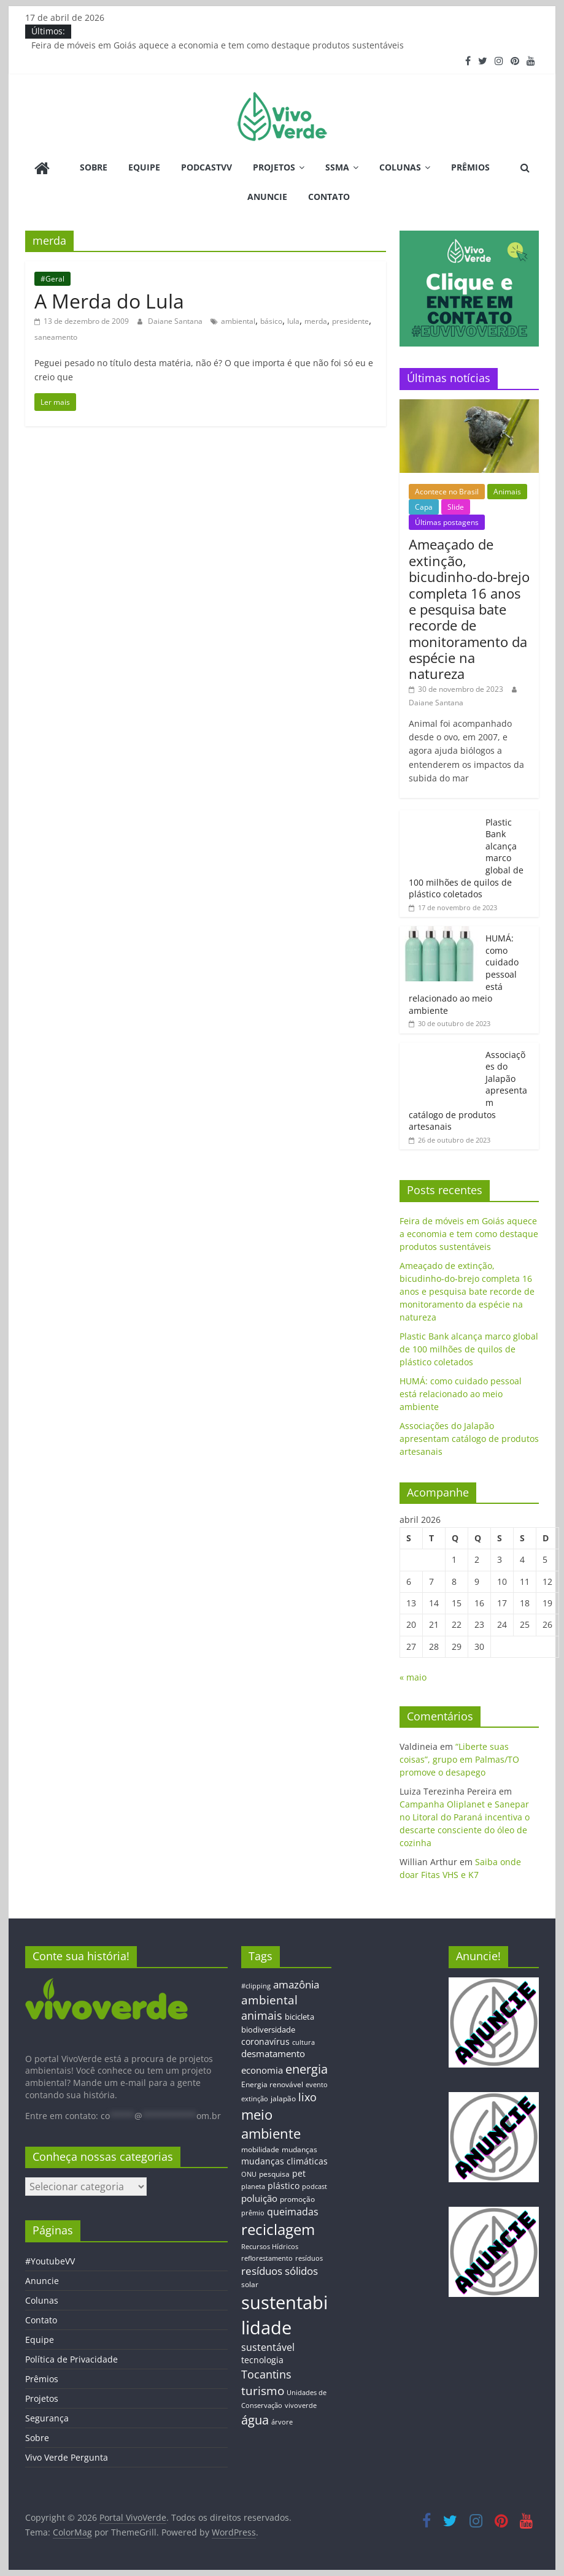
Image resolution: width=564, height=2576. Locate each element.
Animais (507, 491)
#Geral (52, 279)
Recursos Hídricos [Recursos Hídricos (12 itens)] (269, 2246)
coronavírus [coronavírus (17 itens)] (265, 2041)
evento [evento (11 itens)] (317, 2084)
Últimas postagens (447, 522)
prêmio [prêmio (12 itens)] (253, 2212)
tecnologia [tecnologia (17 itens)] (262, 2360)
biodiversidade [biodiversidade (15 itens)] (268, 2029)
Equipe (144, 167)
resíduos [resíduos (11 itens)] (309, 2258)
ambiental (238, 321)
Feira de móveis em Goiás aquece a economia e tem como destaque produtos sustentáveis (217, 45)
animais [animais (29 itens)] (261, 2015)
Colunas (400, 167)
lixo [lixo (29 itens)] (307, 2097)
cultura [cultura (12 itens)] (303, 2042)
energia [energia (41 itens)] (306, 2069)
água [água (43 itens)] (255, 2419)
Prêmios (470, 167)
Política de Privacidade (71, 2359)
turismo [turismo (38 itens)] (262, 2390)
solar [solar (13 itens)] (249, 2284)
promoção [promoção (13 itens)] (297, 2199)
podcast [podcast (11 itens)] (314, 2186)
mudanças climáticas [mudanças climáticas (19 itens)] (284, 2161)
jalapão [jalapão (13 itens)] (283, 2098)
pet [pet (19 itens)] (299, 2173)
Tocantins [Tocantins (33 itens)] (266, 2374)
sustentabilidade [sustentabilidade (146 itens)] (284, 2315)
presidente (350, 321)
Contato (329, 196)
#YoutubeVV (50, 2261)
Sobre (93, 167)
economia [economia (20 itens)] (262, 2070)
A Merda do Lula (109, 301)
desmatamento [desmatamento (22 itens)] (273, 2053)
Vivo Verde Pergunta (66, 2457)
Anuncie (267, 196)
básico (271, 321)
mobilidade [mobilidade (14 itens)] (260, 2149)
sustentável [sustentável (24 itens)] (268, 2347)
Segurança (47, 2418)
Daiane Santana (176, 321)
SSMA (337, 167)
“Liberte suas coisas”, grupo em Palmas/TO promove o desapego (459, 1759)
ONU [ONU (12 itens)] (249, 2174)
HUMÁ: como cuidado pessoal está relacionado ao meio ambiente (461, 1394)
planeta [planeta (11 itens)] (253, 2186)
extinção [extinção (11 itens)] (254, 2099)
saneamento (55, 337)
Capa (424, 507)
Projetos (274, 167)
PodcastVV (206, 167)
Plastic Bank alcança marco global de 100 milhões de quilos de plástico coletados (469, 1349)
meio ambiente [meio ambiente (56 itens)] (271, 2124)
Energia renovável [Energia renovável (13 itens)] (272, 2084)
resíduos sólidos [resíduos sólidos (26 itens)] (279, 2271)
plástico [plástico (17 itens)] (283, 2185)
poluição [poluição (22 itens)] (259, 2198)
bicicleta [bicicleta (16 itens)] (299, 2016)
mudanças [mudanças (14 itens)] (299, 2149)
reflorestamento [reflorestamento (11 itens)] (267, 2258)
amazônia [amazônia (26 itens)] (296, 1984)
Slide (455, 507)
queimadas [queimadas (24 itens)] (293, 2211)
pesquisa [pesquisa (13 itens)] (274, 2174)
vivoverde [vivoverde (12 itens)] (301, 2405)
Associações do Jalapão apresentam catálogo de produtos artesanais (469, 1438)
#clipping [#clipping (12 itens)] (256, 1985)
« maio (413, 1677)
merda (315, 321)
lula (293, 321)
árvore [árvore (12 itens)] (282, 2421)
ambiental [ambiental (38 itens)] (269, 1999)
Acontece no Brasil (447, 491)
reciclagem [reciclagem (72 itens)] (278, 2229)
